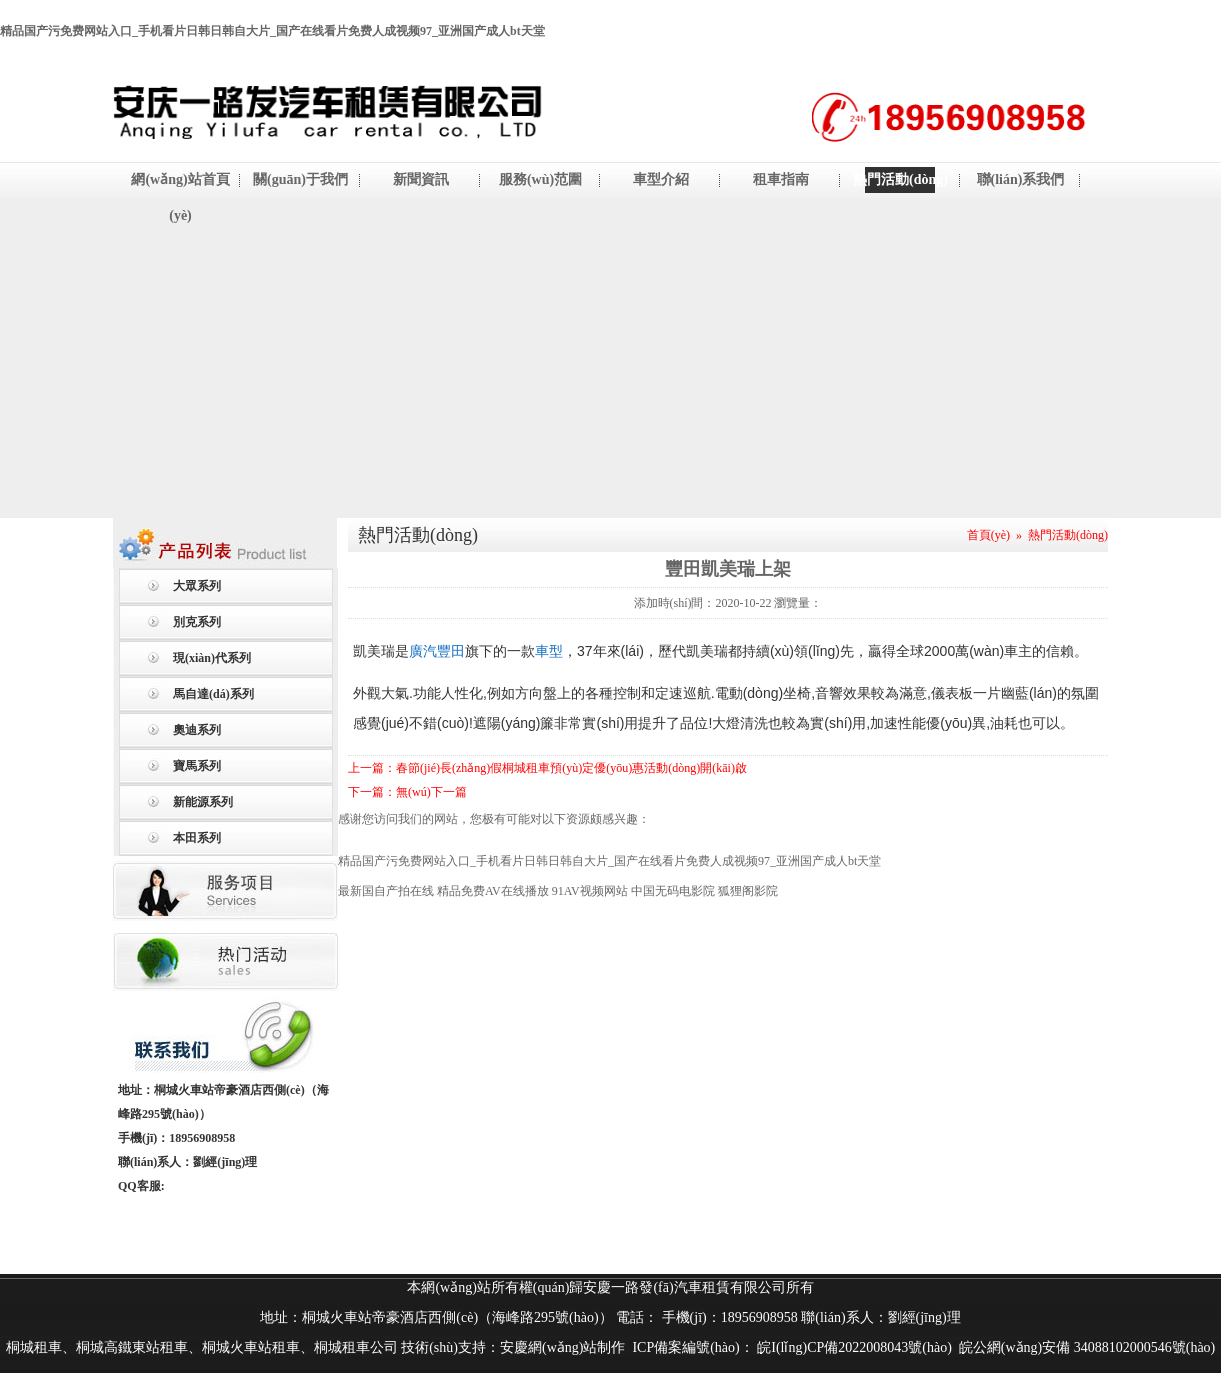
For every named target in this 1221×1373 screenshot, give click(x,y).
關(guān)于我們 (300, 179)
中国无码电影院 (673, 891)
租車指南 (781, 179)
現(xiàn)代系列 (212, 658)
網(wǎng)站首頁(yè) (180, 197)
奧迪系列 (197, 730)
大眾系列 (197, 586)
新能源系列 (203, 802)
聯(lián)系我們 (1021, 179)
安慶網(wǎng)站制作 (562, 1347)
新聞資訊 (421, 179)
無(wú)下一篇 (431, 792)
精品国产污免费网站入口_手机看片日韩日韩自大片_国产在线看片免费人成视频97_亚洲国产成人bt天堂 (272, 31)
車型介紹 (661, 179)
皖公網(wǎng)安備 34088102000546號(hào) (1087, 1347)
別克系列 (197, 622)
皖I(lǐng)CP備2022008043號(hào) (853, 1347)
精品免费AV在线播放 (493, 891)
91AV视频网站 (590, 891)
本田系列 (197, 838)
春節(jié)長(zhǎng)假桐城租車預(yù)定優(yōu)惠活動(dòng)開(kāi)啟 (571, 768)
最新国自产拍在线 (386, 891)
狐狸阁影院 (748, 891)
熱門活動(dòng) (900, 179)
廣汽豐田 (437, 651)
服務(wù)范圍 (540, 179)
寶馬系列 (197, 766)
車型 (549, 651)
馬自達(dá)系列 (213, 694)
